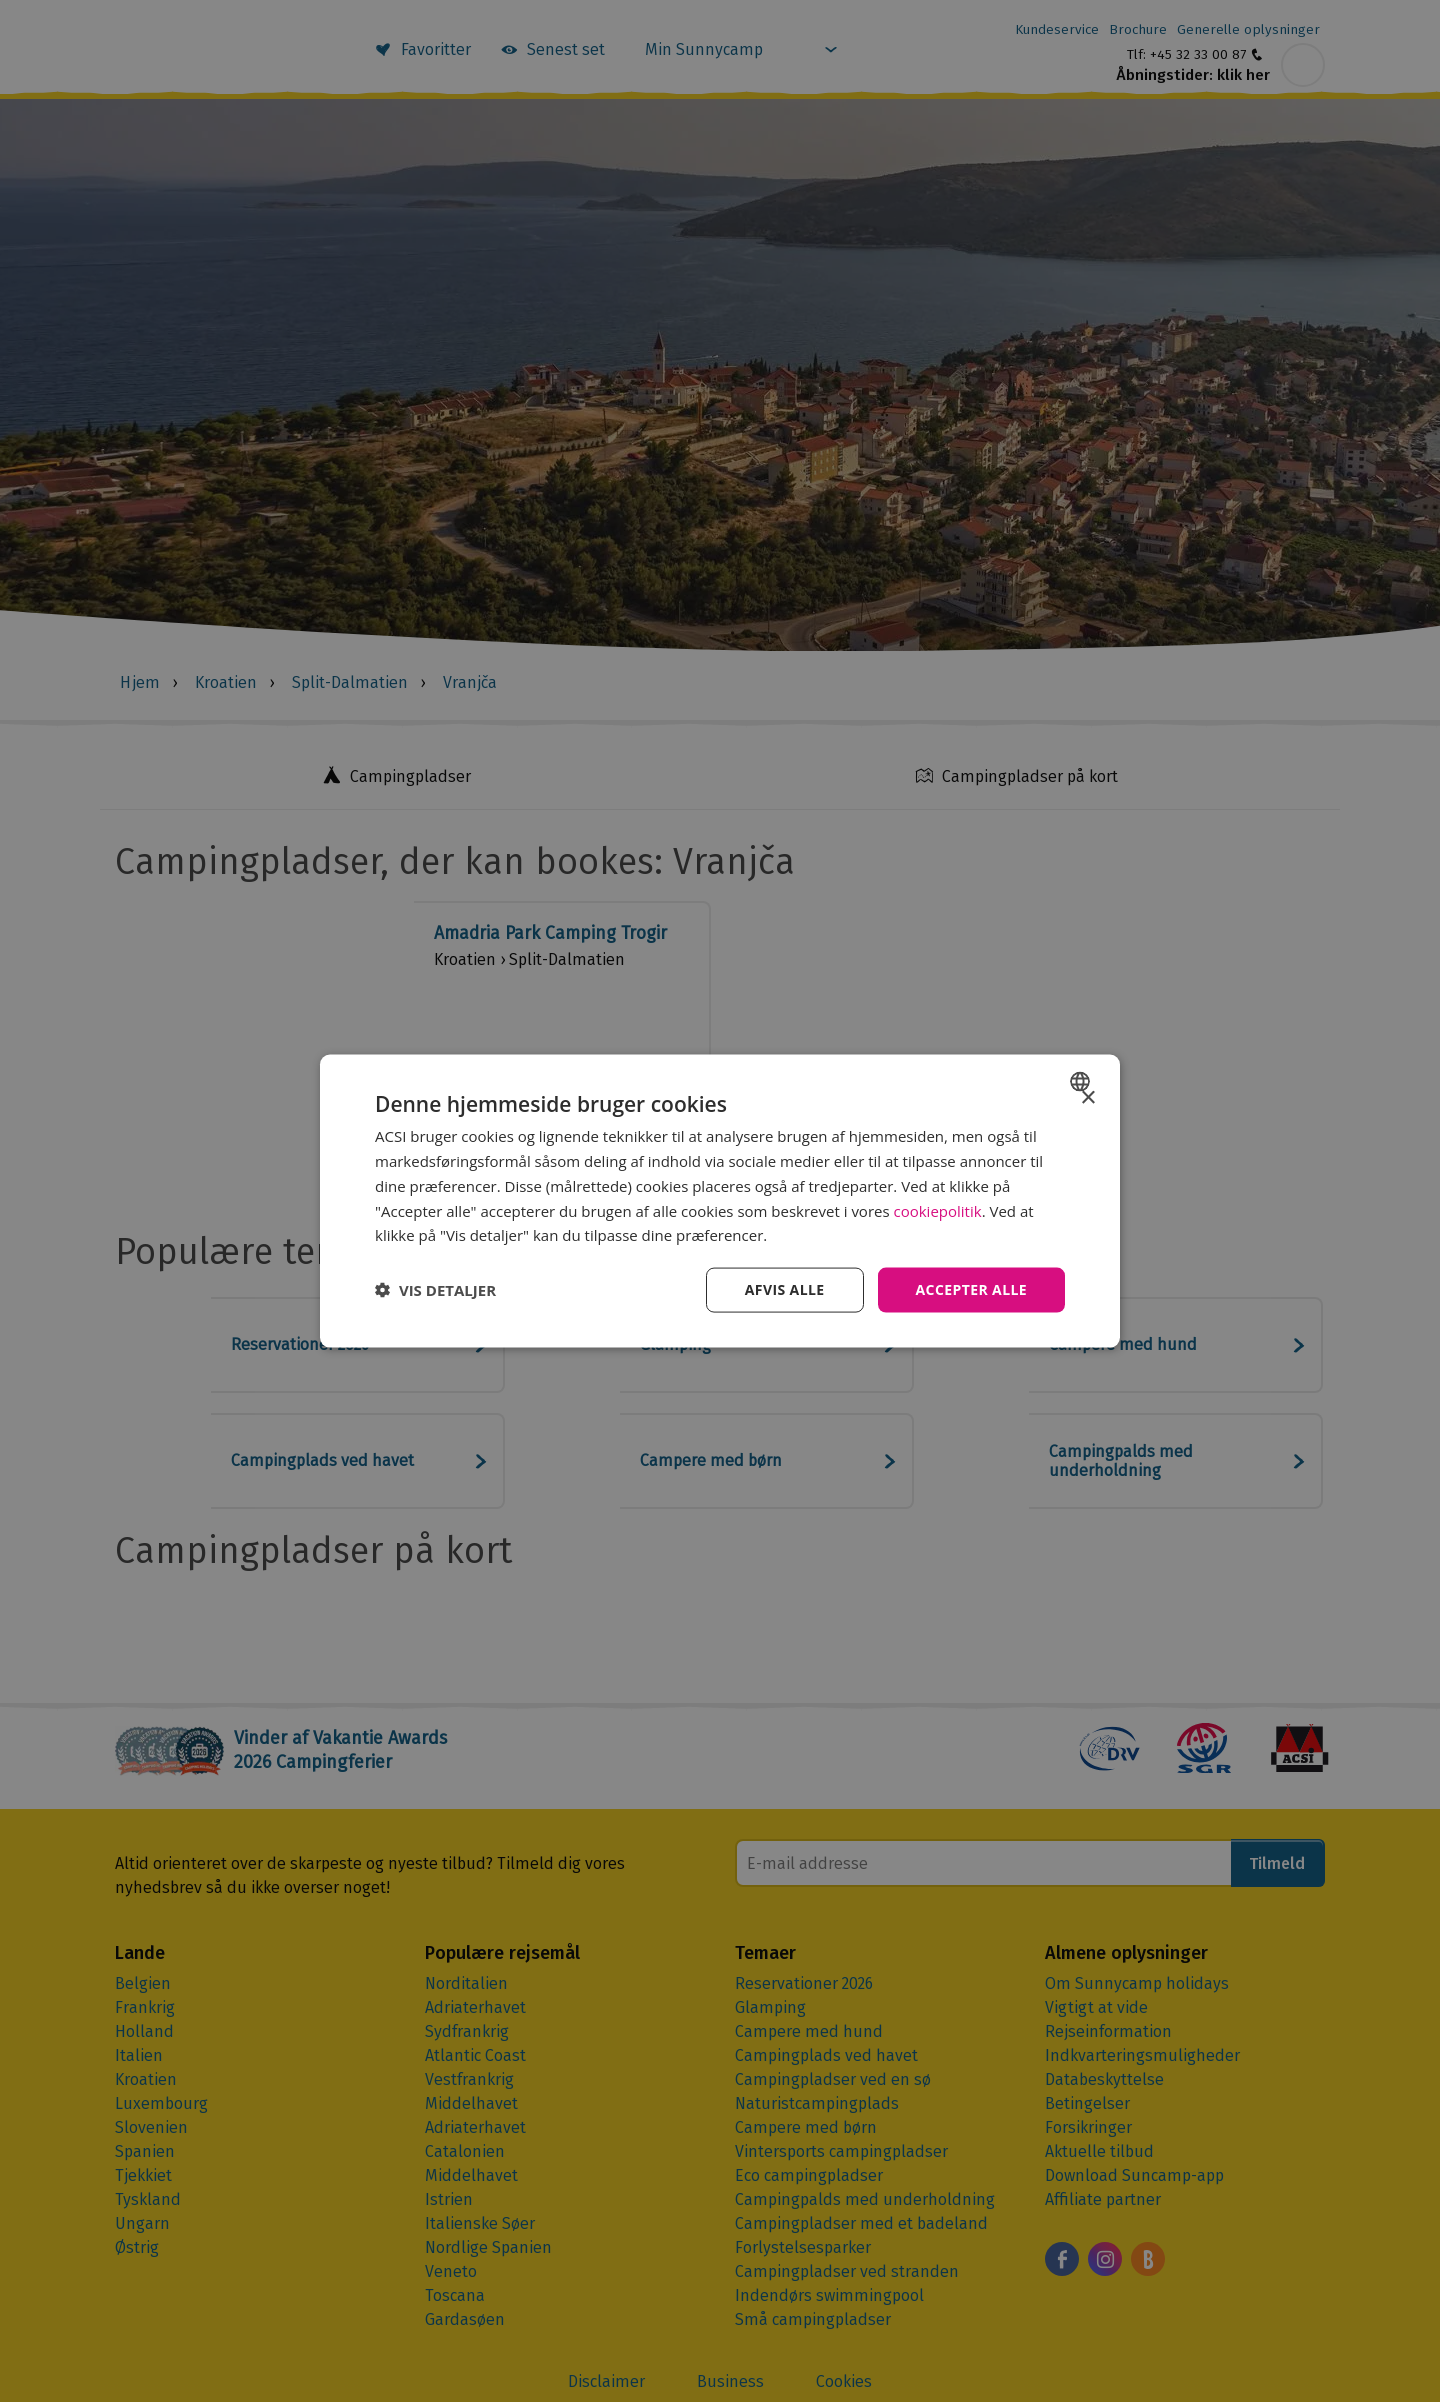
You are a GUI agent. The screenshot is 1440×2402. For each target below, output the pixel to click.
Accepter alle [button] (971, 1289)
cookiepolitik (938, 1210)
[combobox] (1082, 1082)
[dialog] (720, 1201)
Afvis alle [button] (785, 1289)
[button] (435, 1290)
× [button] (1087, 1098)
